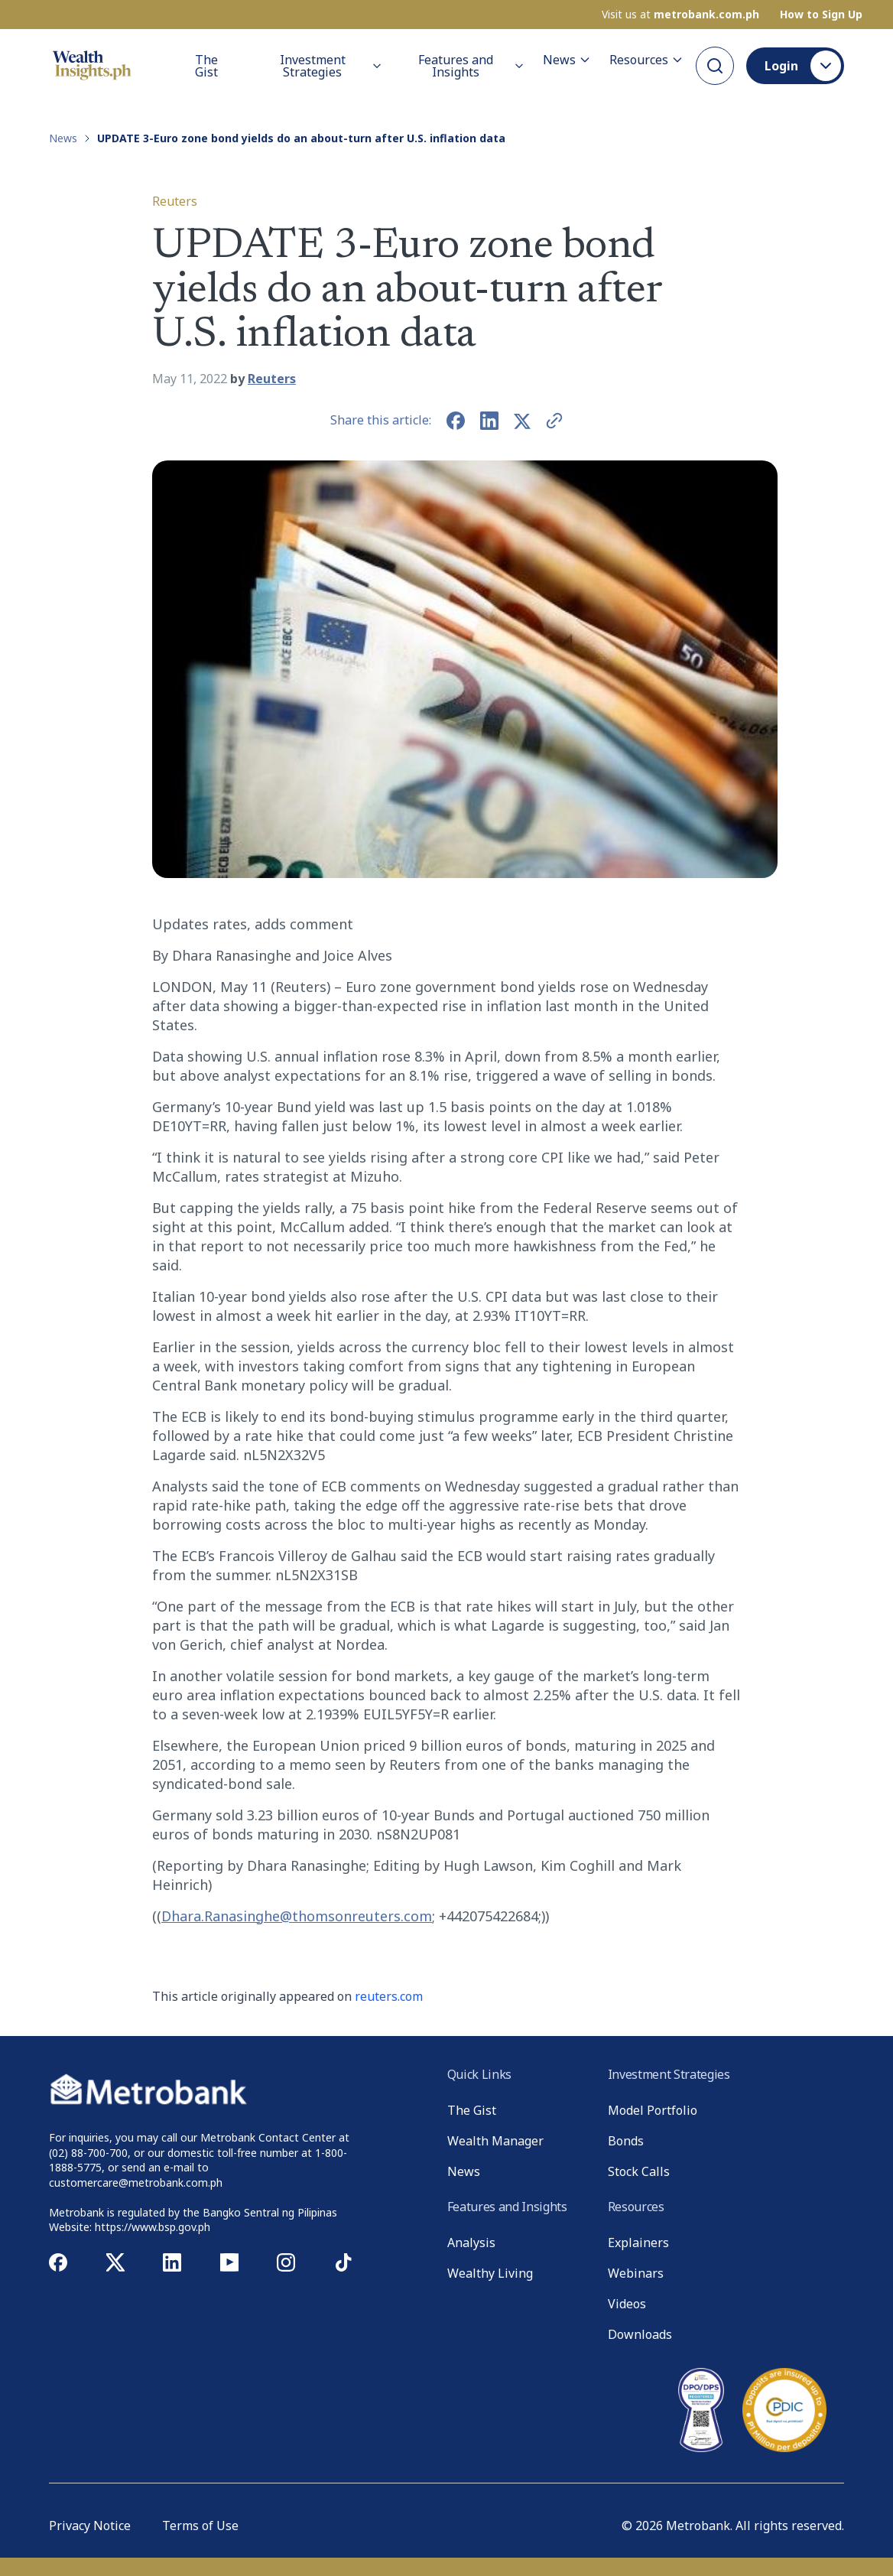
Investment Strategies (331, 66)
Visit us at (680, 14)
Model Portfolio (652, 2110)
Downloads (640, 2334)
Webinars (636, 2273)
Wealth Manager (495, 2140)
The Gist (206, 66)
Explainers (638, 2242)
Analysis (471, 2242)
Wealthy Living (490, 2273)
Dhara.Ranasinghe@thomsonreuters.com (296, 1916)
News (567, 60)
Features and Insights (471, 66)
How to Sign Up (821, 14)
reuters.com (389, 1996)
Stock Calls (639, 2171)
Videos (627, 2303)
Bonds (626, 2140)
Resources (646, 60)
